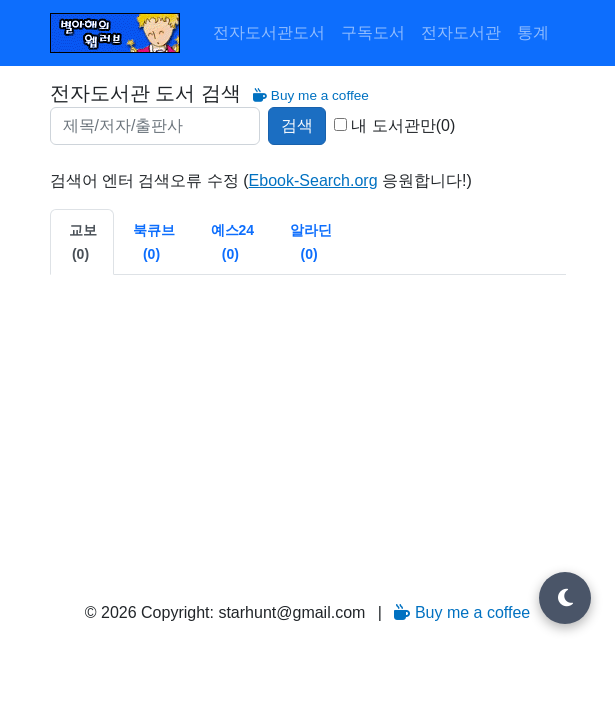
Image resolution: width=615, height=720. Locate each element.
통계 (533, 32)
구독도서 (373, 32)
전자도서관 (461, 32)
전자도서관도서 (269, 32)
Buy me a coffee (311, 95)
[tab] (82, 242)
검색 (297, 125)
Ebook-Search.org (313, 180)
